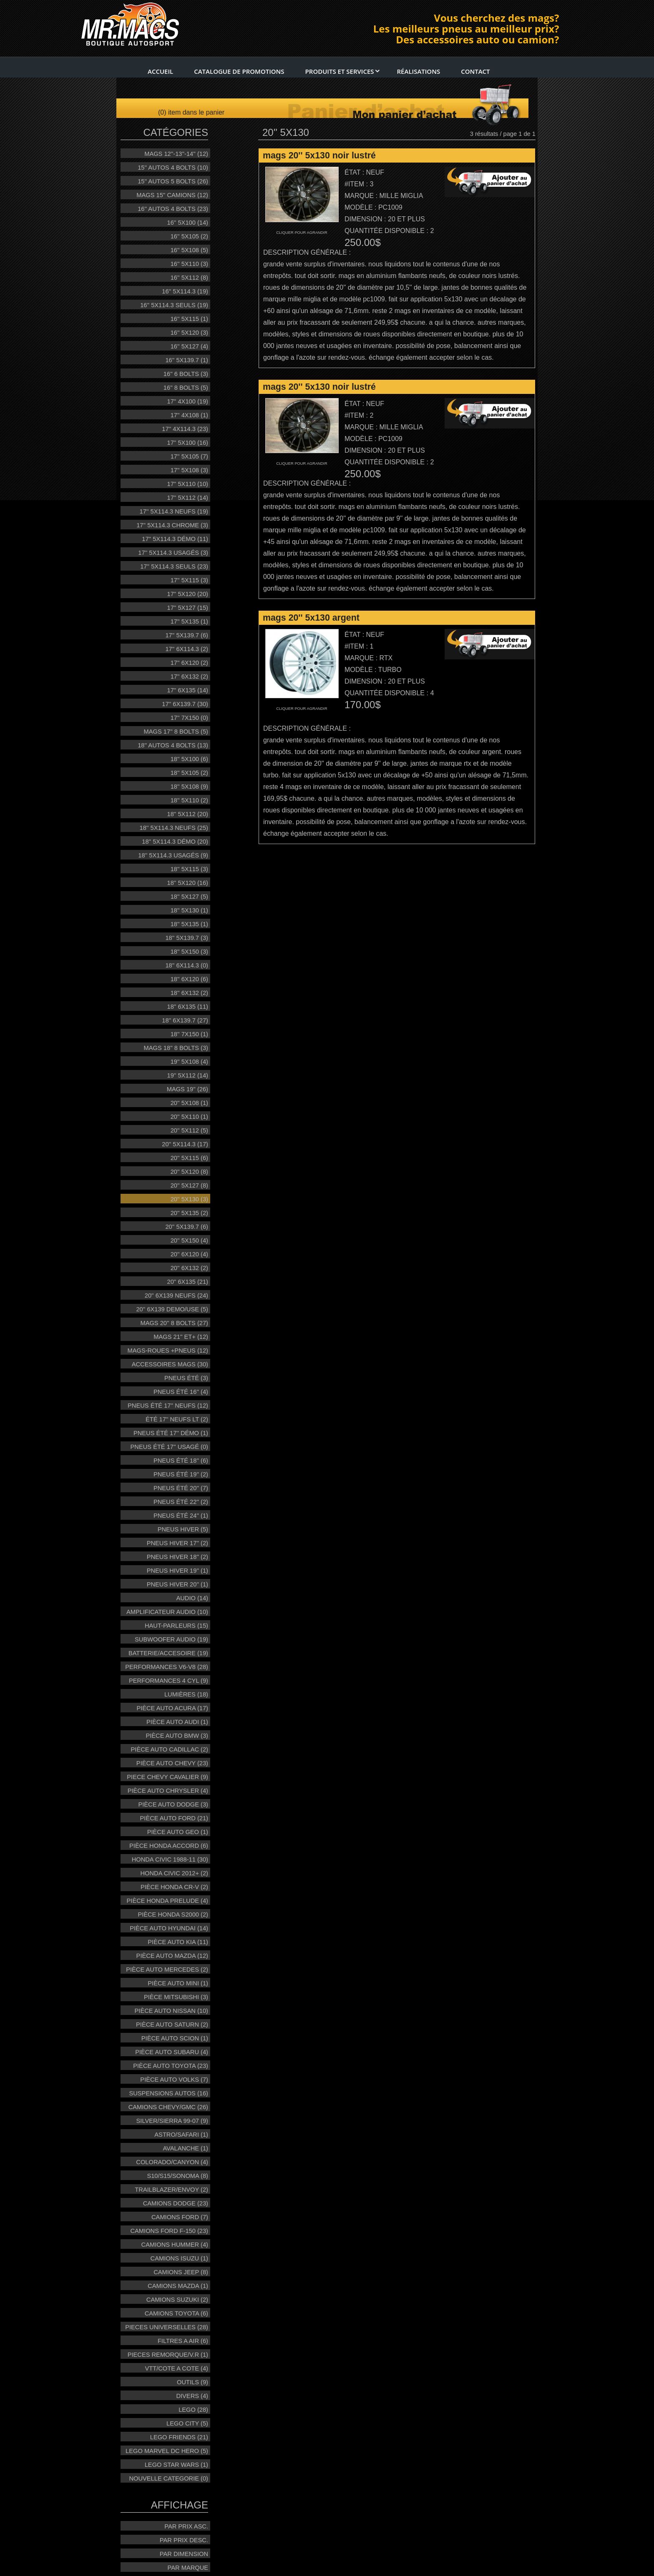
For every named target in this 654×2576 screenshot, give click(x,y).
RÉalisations (418, 71)
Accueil (160, 71)
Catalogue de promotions (239, 71)
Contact (475, 71)
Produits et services (342, 71)
